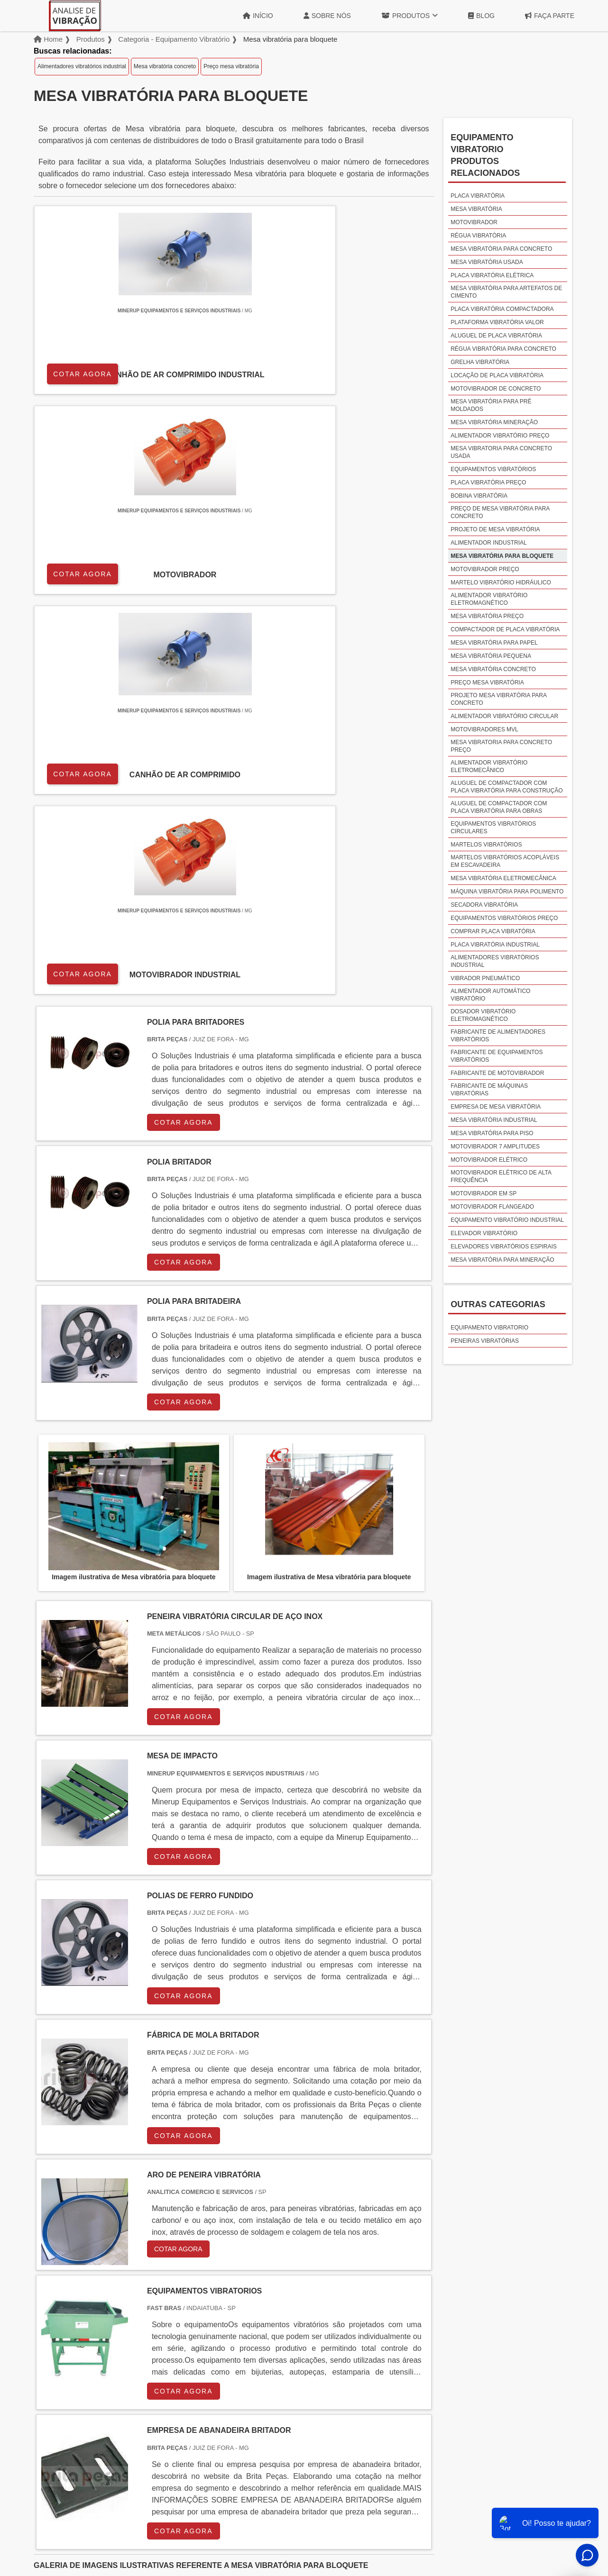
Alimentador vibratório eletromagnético (489, 599)
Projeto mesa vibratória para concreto (498, 699)
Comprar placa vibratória (493, 931)
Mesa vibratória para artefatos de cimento (506, 292)
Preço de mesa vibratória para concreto (500, 512)
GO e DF (324, 2333)
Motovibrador (474, 222)
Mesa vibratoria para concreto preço (501, 746)
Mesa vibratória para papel (494, 642)
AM (356, 2333)
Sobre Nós (327, 16)
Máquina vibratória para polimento (507, 891)
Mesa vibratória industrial (494, 1120)
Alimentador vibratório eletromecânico (489, 766)
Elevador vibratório (484, 1233)
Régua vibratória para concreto (503, 349)
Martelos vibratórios (486, 844)
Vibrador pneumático (485, 978)
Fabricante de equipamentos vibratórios (497, 1056)
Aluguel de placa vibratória (496, 335)
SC (203, 2333)
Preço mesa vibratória (231, 66)
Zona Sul (196, 2413)
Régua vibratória (478, 235)
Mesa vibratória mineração (494, 422)
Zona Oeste (155, 2413)
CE (295, 2333)
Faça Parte (549, 16)
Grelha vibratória (480, 362)
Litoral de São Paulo (354, 2413)
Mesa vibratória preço (487, 616)
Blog (481, 16)
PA (379, 2333)
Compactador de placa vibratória (505, 629)
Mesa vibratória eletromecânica (503, 878)
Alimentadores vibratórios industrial (81, 66)
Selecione (56, 2333)
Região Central (63, 2413)
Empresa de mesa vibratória (496, 1106)
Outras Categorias (498, 1304)
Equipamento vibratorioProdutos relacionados (485, 155)
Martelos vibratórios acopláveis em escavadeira (505, 861)
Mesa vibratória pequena (491, 656)
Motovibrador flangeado (492, 1206)
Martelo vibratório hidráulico (501, 582)
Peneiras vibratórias (485, 1341)
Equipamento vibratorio (489, 1327)
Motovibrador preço (485, 569)
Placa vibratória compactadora (502, 309)
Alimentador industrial (488, 542)
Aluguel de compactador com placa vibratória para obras (499, 807)
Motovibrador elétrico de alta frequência (501, 1176)
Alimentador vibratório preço (500, 435)
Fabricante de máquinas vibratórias (489, 1090)
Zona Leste (237, 2413)
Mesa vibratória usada (487, 262)
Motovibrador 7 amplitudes (495, 1146)
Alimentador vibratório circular (504, 716)
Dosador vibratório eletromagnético (483, 1015)
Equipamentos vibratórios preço (504, 918)
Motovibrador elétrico (489, 1159)
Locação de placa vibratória (497, 375)
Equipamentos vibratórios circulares (493, 827)
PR (180, 2333)
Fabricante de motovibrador (497, 1073)
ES (134, 2333)
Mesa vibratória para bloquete (502, 556)
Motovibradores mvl (484, 729)
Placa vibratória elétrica (492, 275)
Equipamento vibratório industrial (507, 1220)
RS (226, 2333)
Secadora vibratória (484, 904)
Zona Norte (111, 2413)
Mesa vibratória (476, 209)
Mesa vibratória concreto (165, 66)
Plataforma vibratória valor (497, 322)
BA (272, 2333)
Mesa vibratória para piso (492, 1133)
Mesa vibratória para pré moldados (491, 405)
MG (110, 2333)
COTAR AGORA (84, 372)
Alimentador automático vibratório (490, 995)
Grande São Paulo (290, 2413)
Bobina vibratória (479, 495)
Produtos (409, 16)
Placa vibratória (478, 195)
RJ (87, 2333)
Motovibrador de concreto (496, 388)
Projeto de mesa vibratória (495, 529)
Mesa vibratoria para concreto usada (501, 452)
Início (258, 16)
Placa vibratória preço (488, 482)
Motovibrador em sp (483, 1193)
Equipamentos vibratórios (493, 469)
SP (157, 2333)
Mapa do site (548, 2499)
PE (249, 2333)
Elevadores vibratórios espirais (504, 1246)
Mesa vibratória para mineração (502, 1259)
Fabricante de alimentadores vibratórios (498, 1036)
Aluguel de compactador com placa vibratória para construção (506, 787)
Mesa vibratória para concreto (501, 249)
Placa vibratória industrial (495, 944)
